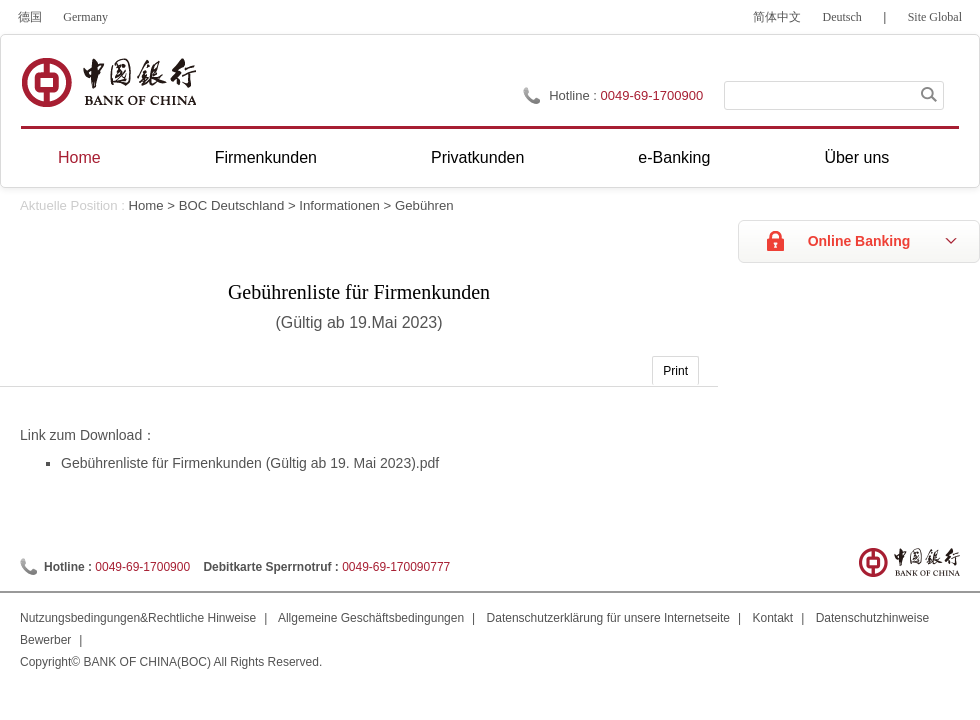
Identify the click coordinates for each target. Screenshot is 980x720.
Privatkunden (477, 157)
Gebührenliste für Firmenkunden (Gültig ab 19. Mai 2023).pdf (250, 463)
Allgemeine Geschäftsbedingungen (371, 618)
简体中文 (777, 17)
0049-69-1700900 (142, 567)
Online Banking (859, 241)
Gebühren (424, 205)
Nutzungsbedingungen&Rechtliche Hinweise (138, 618)
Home (79, 157)
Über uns (856, 157)
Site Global (935, 17)
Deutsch (842, 17)
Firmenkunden (266, 157)
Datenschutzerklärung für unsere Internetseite (608, 618)
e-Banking (674, 157)
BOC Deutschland (232, 205)
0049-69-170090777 (396, 567)
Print (675, 371)
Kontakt (773, 618)
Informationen (339, 205)
